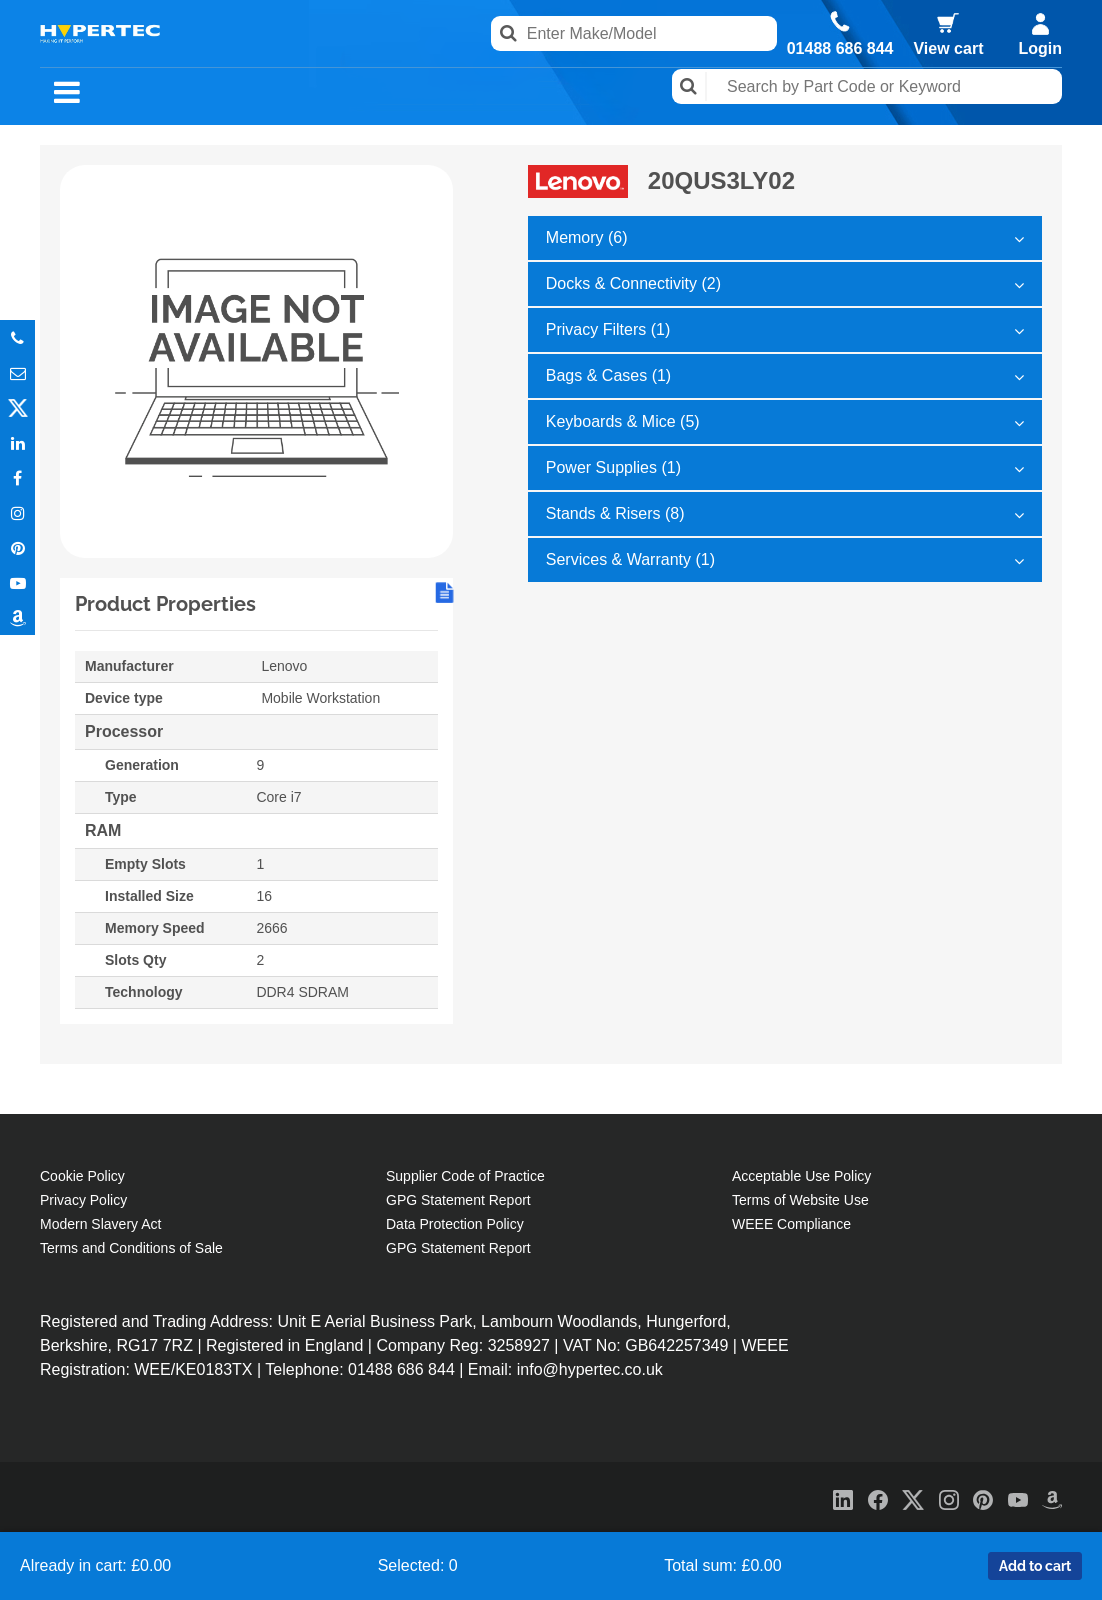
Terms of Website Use (800, 1200)
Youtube (17, 582)
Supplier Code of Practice (465, 1176)
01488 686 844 (840, 49)
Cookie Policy (82, 1176)
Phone (17, 337)
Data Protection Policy (455, 1224)
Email (17, 372)
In (17, 442)
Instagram (17, 512)
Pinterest (17, 547)
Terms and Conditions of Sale (131, 1248)
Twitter (17, 407)
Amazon (17, 617)
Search (689, 86)
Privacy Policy (83, 1200)
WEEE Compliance (791, 1224)
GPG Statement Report (458, 1200)
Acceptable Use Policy (801, 1176)
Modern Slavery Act (100, 1224)
